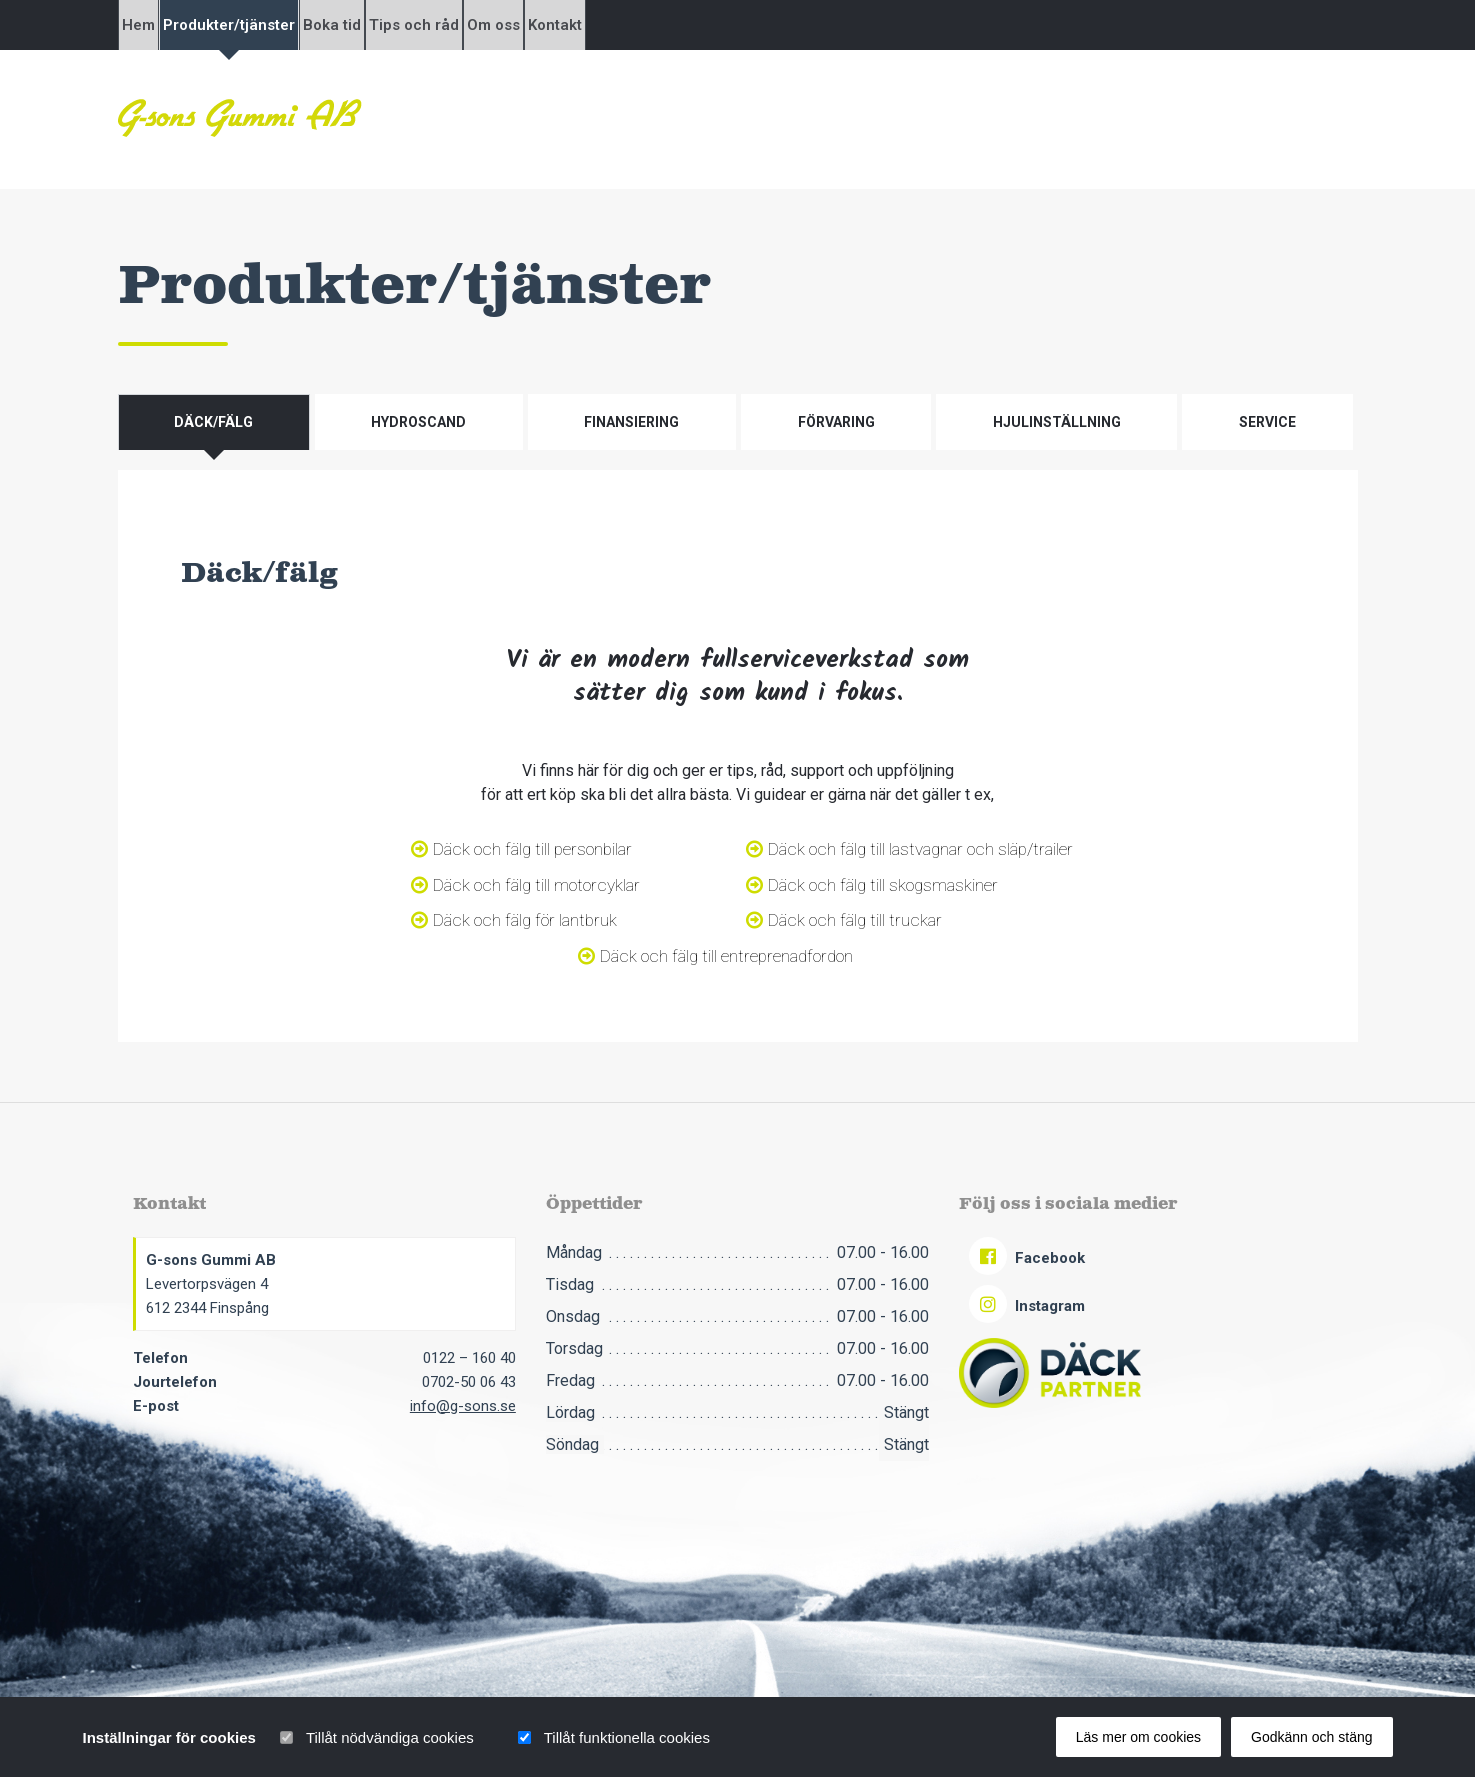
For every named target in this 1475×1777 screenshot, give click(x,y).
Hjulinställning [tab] (1057, 422)
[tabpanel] (738, 756)
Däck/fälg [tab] (213, 422)
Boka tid (417, 25)
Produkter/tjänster (280, 25)
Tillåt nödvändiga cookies (390, 1737)
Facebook (1027, 1258)
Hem (155, 25)
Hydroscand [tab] (418, 422)
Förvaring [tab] (836, 422)
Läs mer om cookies (1138, 1737)
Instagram (1027, 1306)
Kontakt (742, 25)
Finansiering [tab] (631, 422)
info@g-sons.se (463, 1406)
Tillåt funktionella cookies (627, 1737)
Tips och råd (533, 25)
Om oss (646, 25)
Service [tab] (1267, 422)
